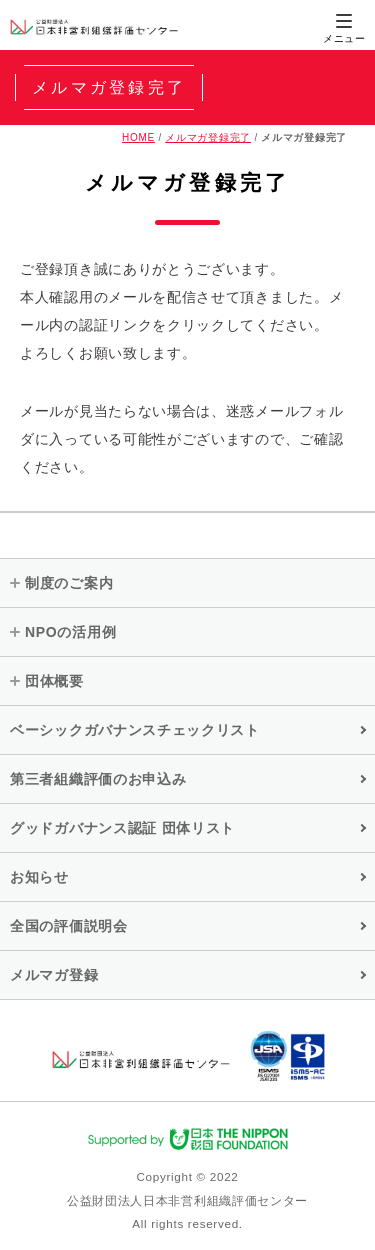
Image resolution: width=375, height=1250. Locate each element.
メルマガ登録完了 (208, 137)
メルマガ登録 (54, 975)
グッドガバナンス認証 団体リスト (122, 828)
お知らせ (39, 877)
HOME (138, 137)
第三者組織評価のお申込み (98, 779)
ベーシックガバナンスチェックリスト (135, 730)
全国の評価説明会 (69, 926)
